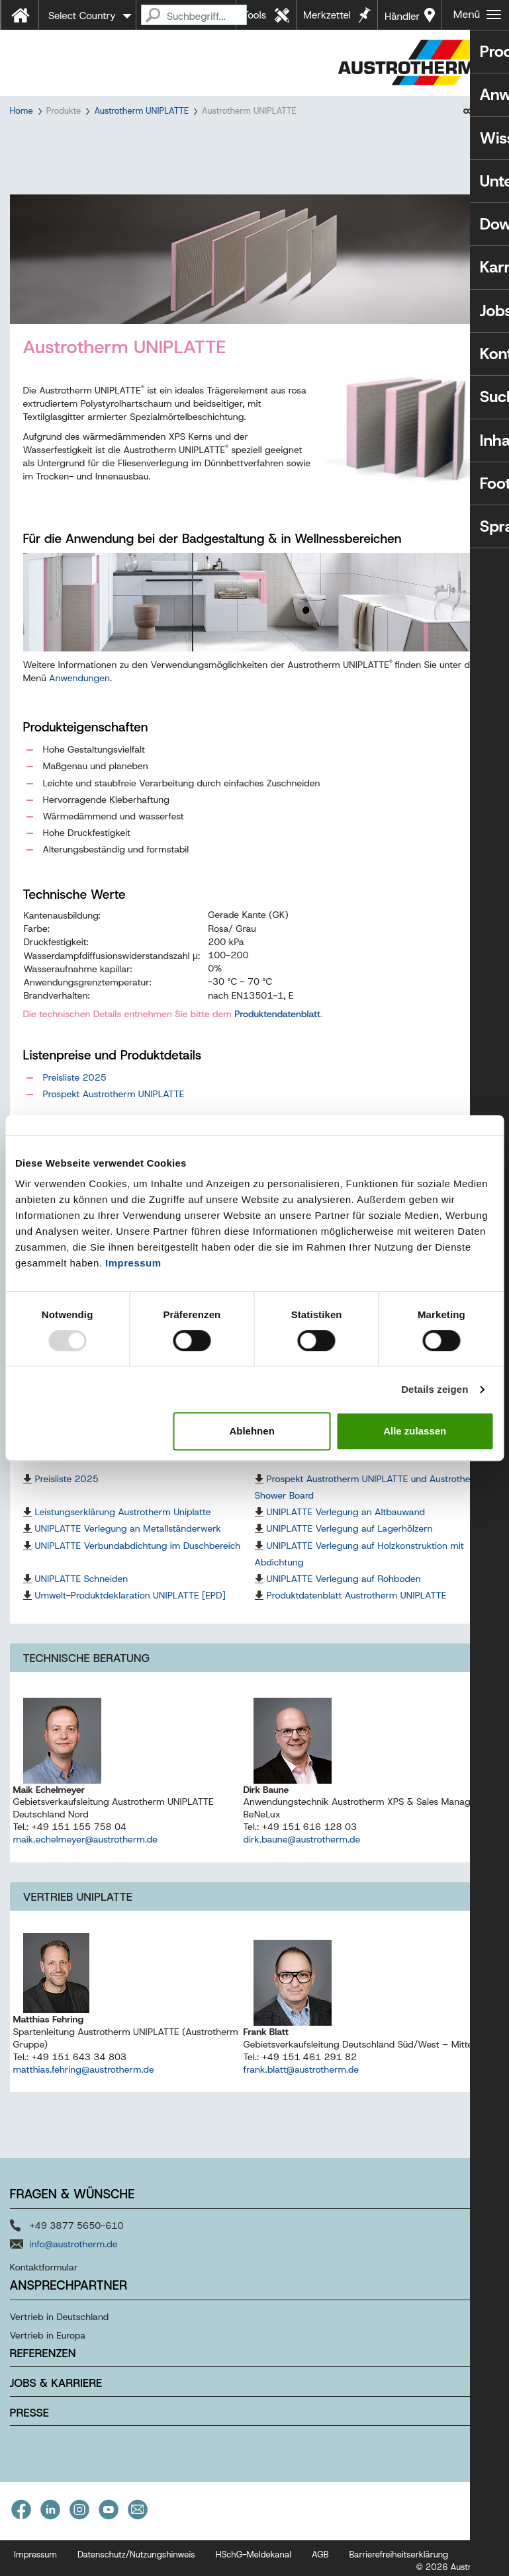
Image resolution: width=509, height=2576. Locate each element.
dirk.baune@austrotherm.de (302, 1852)
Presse (29, 2424)
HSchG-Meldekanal (253, 2567)
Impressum (133, 1262)
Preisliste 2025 (75, 1090)
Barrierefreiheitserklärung (398, 2567)
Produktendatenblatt (277, 1026)
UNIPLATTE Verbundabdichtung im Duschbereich (138, 1557)
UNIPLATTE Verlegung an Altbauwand (346, 1524)
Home (21, 110)
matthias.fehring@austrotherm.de (83, 2081)
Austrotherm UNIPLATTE (141, 110)
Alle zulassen (414, 1430)
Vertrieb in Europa (48, 2348)
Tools (254, 15)
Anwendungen (79, 690)
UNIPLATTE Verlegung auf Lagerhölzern (350, 1541)
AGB (320, 2567)
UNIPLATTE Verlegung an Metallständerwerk (128, 1541)
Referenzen (43, 2365)
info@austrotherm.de (74, 2257)
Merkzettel (327, 15)
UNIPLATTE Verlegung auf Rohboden (344, 1591)
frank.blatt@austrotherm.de (301, 2081)
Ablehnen (251, 1430)
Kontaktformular (44, 2280)
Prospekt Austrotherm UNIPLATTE (114, 1106)
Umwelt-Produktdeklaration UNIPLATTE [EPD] (130, 1608)
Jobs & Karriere (56, 2395)
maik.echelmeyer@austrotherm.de (85, 1852)
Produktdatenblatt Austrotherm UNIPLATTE (357, 1608)
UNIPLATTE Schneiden (81, 1591)
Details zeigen (434, 1389)
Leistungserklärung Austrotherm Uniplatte (123, 1524)
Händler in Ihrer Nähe (402, 20)
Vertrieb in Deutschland (59, 2329)
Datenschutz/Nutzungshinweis (136, 2567)
